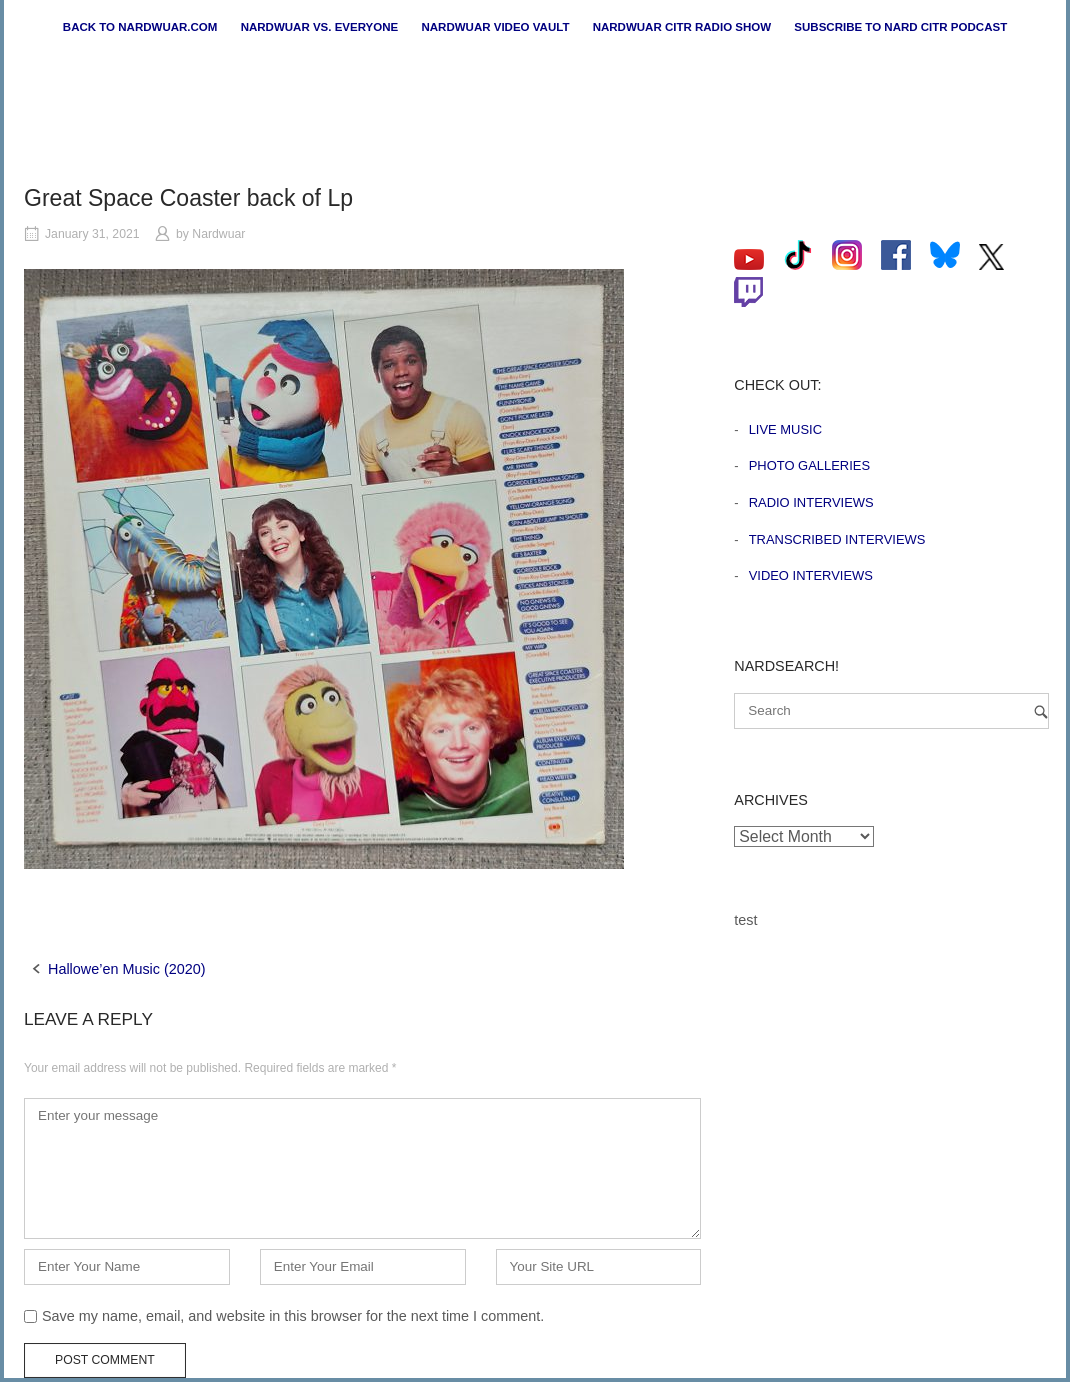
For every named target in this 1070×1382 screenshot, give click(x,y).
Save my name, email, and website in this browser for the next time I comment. (293, 1316)
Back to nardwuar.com (140, 27)
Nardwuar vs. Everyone (320, 27)
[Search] (1041, 711)
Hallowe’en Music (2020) (127, 969)
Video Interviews (811, 575)
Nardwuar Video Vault (495, 27)
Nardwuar (218, 234)
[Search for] (891, 711)
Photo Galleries (809, 465)
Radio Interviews (811, 502)
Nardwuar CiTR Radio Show (682, 27)
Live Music (785, 429)
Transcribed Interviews (837, 539)
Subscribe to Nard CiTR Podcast (900, 27)
